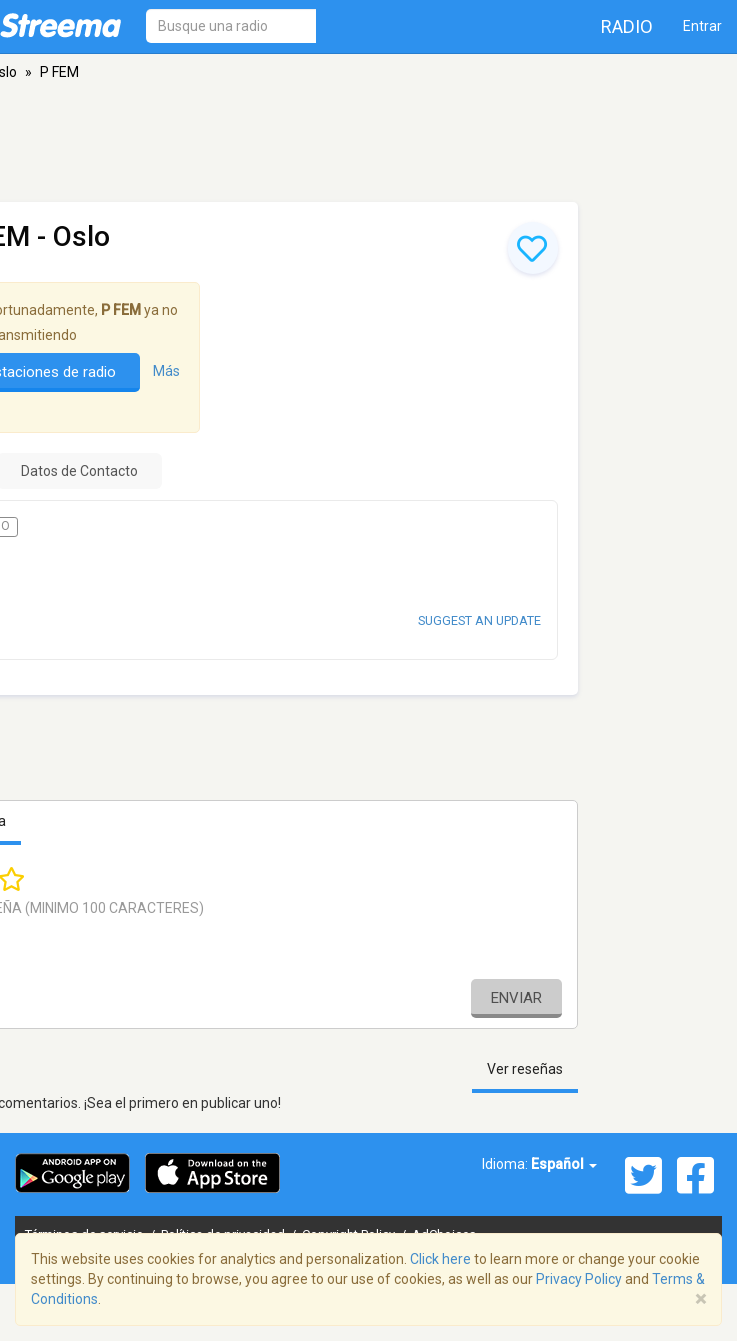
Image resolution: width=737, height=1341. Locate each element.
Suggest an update (479, 620)
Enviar (516, 998)
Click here (440, 1259)
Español (564, 1164)
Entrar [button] (702, 26)
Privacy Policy (579, 1279)
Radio (627, 26)
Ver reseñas (525, 1069)
